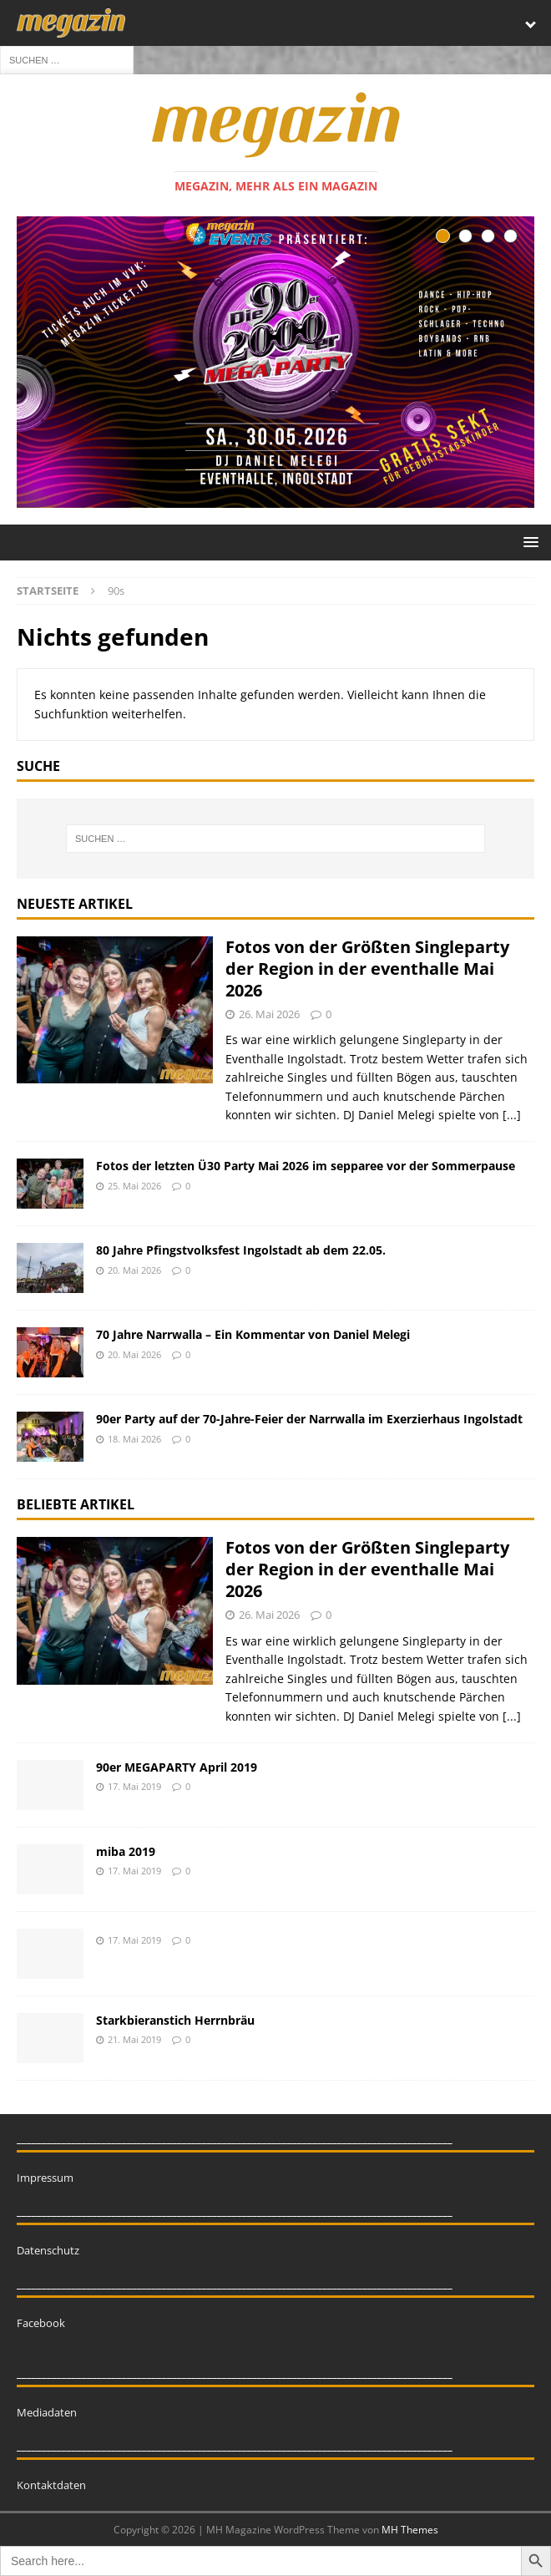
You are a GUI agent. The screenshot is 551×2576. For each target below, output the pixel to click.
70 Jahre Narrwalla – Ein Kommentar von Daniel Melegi (253, 1334)
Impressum (45, 2177)
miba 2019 (125, 1851)
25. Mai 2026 (134, 1185)
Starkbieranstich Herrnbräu (175, 2020)
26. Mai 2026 (269, 1014)
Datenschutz (48, 2250)
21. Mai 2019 (134, 2039)
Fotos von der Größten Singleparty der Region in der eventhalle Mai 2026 (367, 968)
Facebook (41, 2322)
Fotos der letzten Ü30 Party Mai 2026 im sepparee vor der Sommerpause (305, 1166)
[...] (512, 1115)
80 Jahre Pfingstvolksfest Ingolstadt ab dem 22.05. (241, 1250)
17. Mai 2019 (134, 1786)
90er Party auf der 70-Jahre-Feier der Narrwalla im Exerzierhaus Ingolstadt (309, 1419)
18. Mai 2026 (134, 1439)
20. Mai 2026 (134, 1270)
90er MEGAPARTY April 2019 (176, 1767)
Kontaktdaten (51, 2484)
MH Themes (410, 2530)
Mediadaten (47, 2412)
